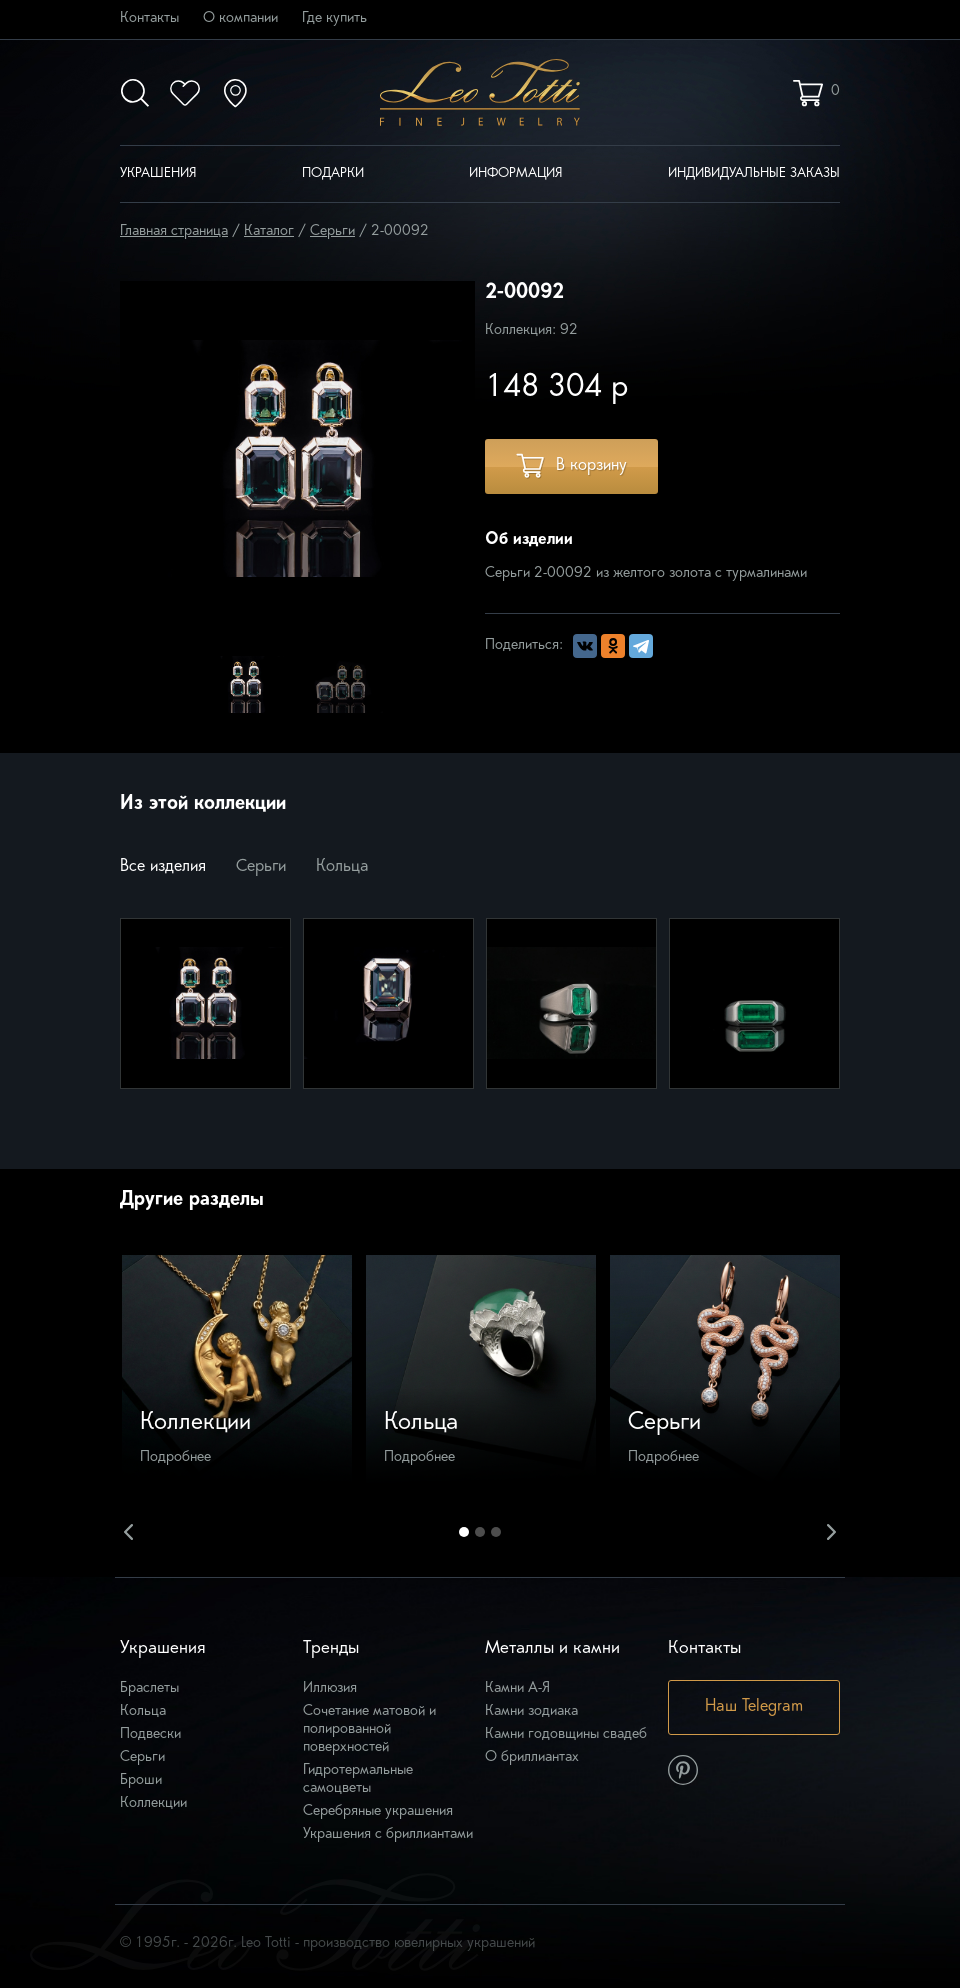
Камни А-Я (517, 1688)
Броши (141, 1780)
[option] (245, 684)
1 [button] (464, 1532)
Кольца (342, 867)
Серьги (261, 867)
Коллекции (153, 1803)
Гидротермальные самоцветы (358, 1779)
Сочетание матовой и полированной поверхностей (369, 1729)
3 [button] (496, 1532)
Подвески (150, 1734)
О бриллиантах (532, 1757)
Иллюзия (330, 1688)
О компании (240, 18)
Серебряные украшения (378, 1811)
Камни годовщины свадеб (566, 1734)
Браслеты (149, 1688)
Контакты (149, 18)
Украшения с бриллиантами (388, 1834)
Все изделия (163, 867)
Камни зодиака (531, 1711)
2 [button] (480, 1532)
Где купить (334, 18)
